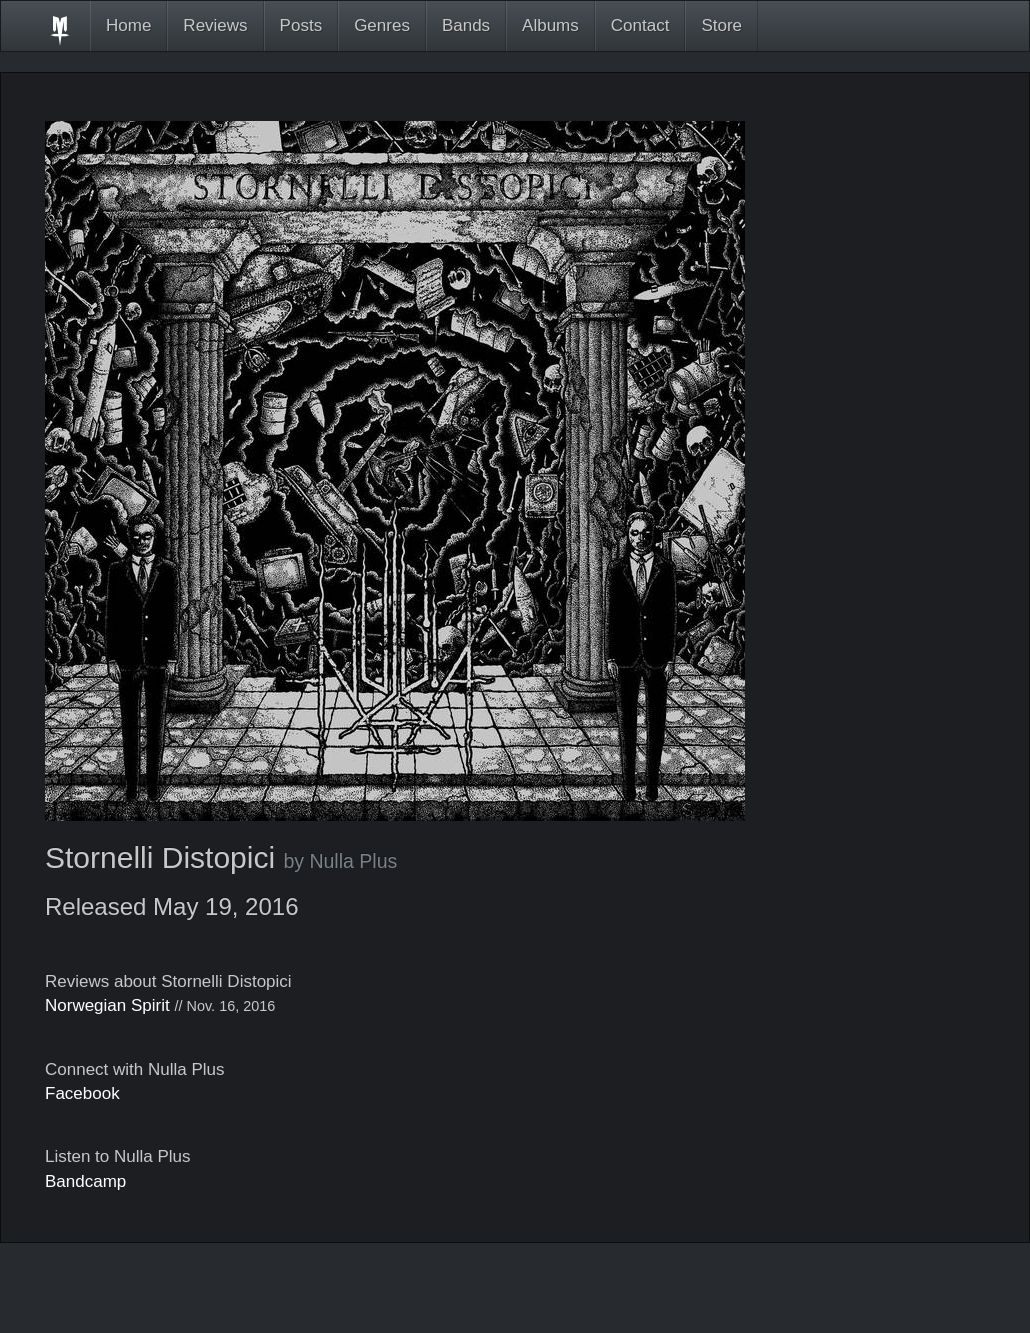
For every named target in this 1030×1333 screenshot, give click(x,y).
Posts (301, 25)
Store (721, 25)
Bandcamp (85, 1181)
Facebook (82, 1093)
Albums (550, 25)
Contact (640, 25)
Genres (382, 25)
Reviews (215, 25)
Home (128, 25)
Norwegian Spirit (107, 1005)
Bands (466, 25)
